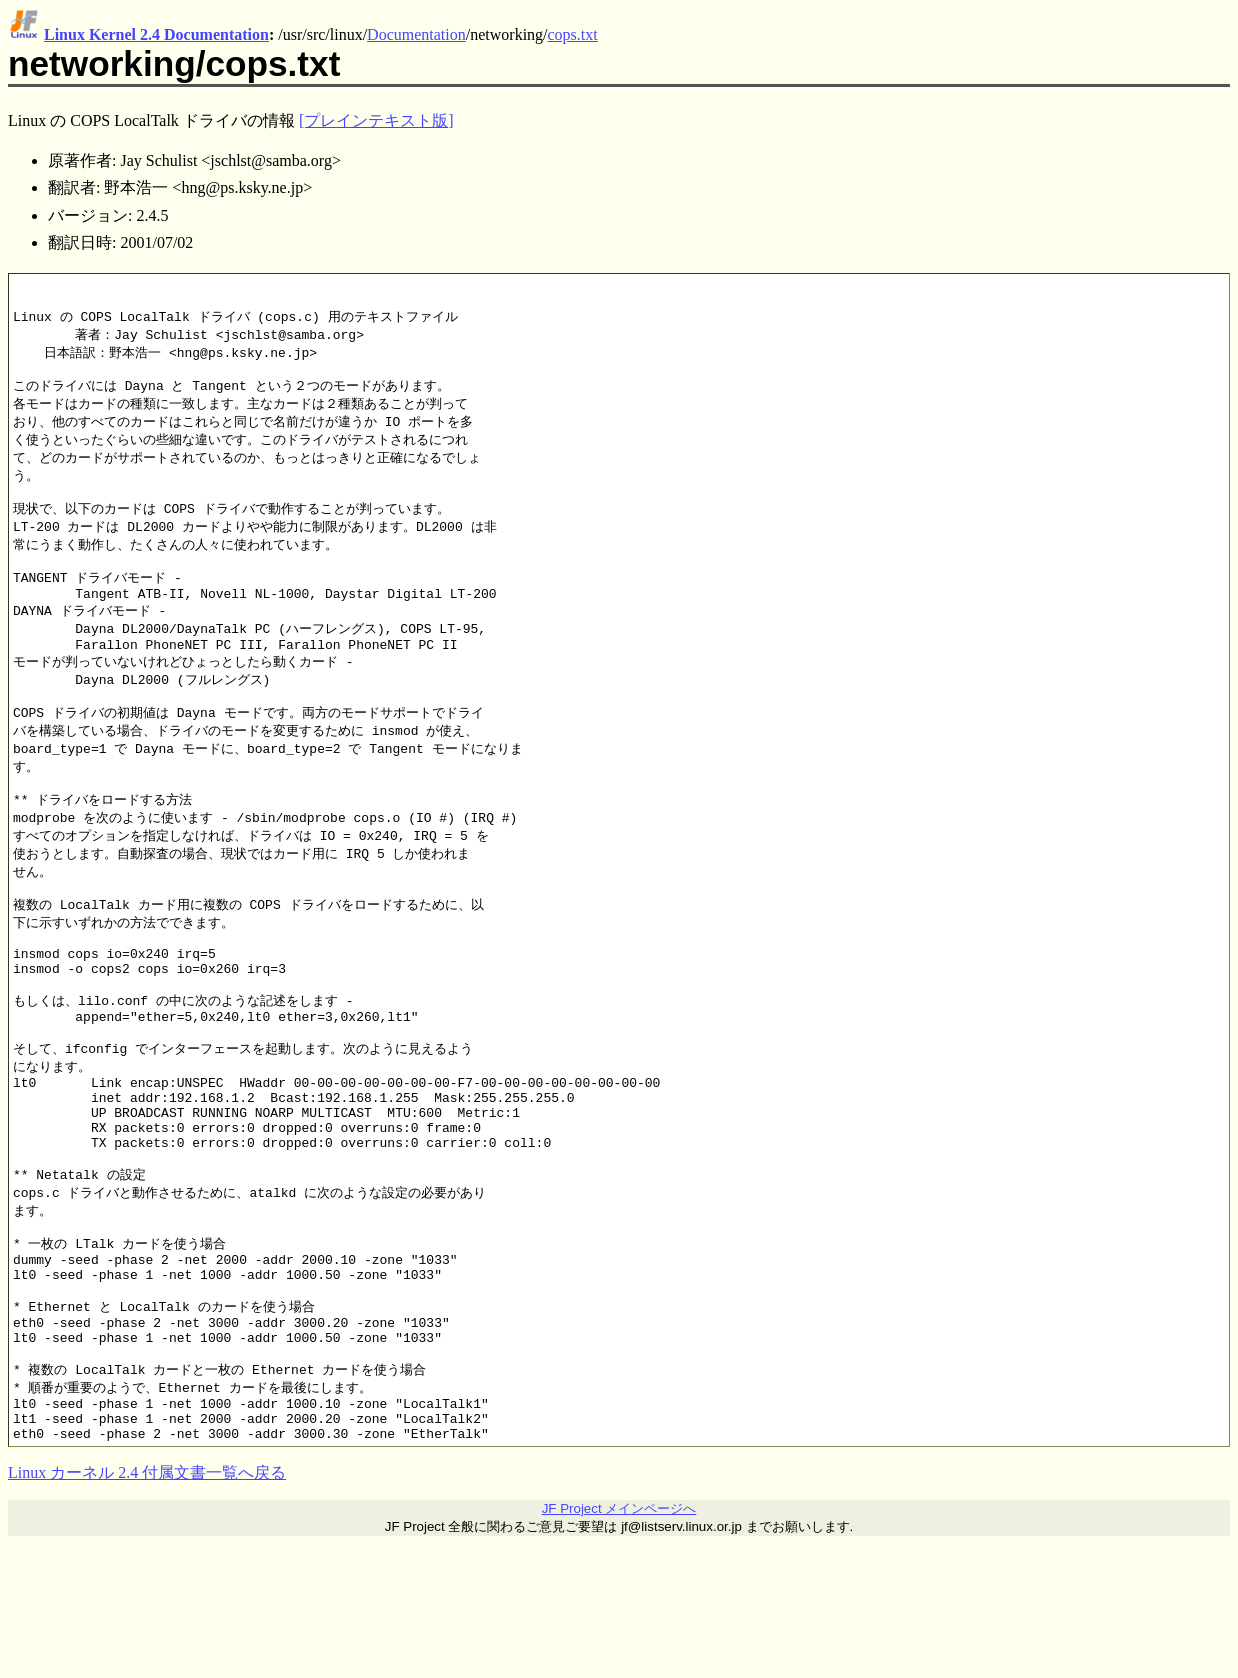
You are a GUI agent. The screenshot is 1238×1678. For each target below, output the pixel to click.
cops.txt (573, 34)
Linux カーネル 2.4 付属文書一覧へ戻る (147, 1606)
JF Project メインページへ (619, 1642)
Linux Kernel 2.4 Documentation (156, 34)
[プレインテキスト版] (376, 120)
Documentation (416, 34)
